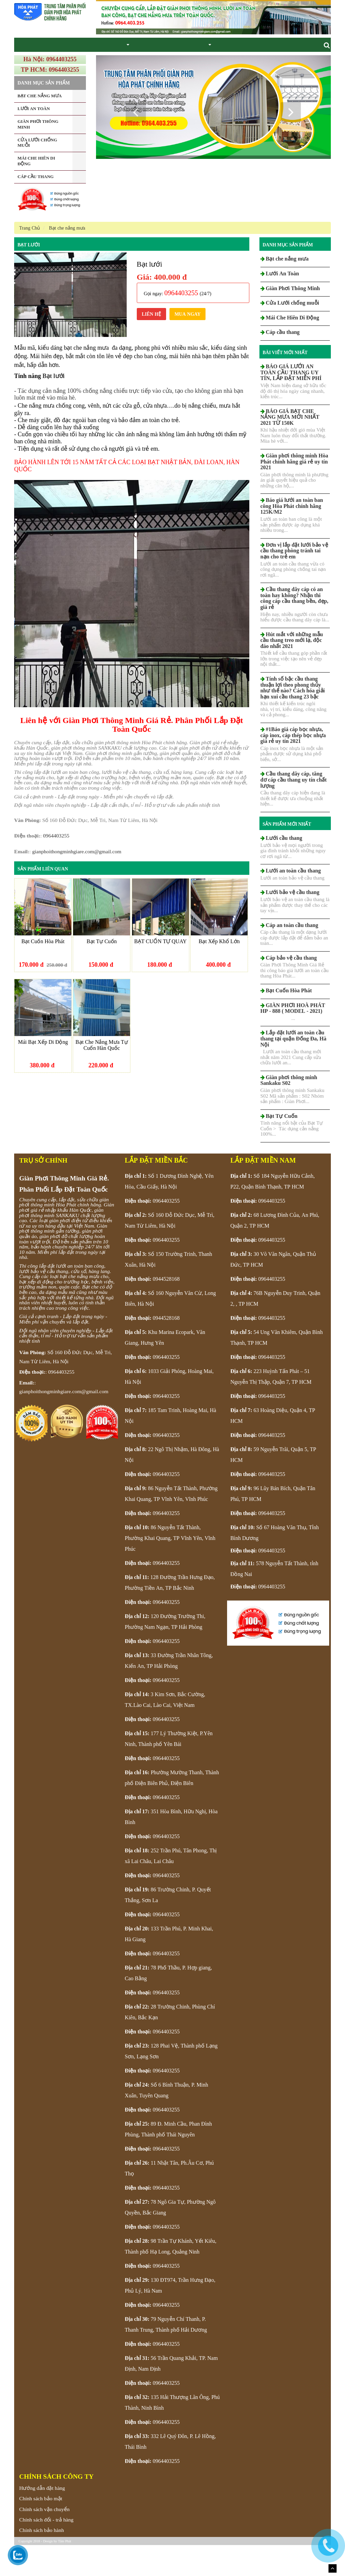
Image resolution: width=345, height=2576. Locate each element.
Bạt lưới (29, 275)
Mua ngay (187, 345)
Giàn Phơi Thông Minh (98, 60)
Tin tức (214, 60)
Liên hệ (237, 60)
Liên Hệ (151, 345)
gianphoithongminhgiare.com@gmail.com (76, 882)
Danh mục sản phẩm (288, 275)
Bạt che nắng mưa (147, 60)
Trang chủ (28, 60)
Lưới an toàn (186, 60)
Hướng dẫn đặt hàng (42, 2518)
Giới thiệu (56, 60)
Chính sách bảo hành (41, 2561)
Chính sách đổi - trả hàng (46, 2550)
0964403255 (56, 866)
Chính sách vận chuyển (44, 2540)
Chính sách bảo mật (40, 2529)
